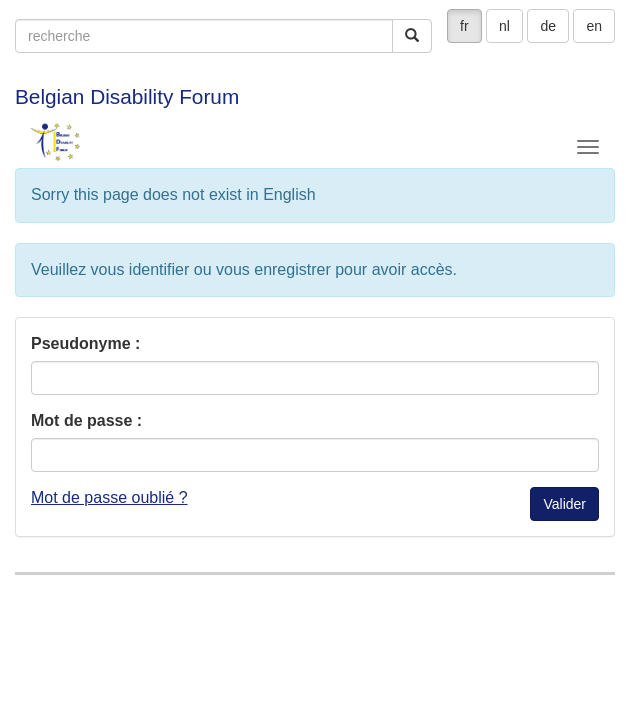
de (548, 26)
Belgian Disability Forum (127, 96)
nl (504, 26)
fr (464, 26)
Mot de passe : (86, 420)
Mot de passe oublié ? (109, 497)
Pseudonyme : (85, 343)
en (594, 26)
